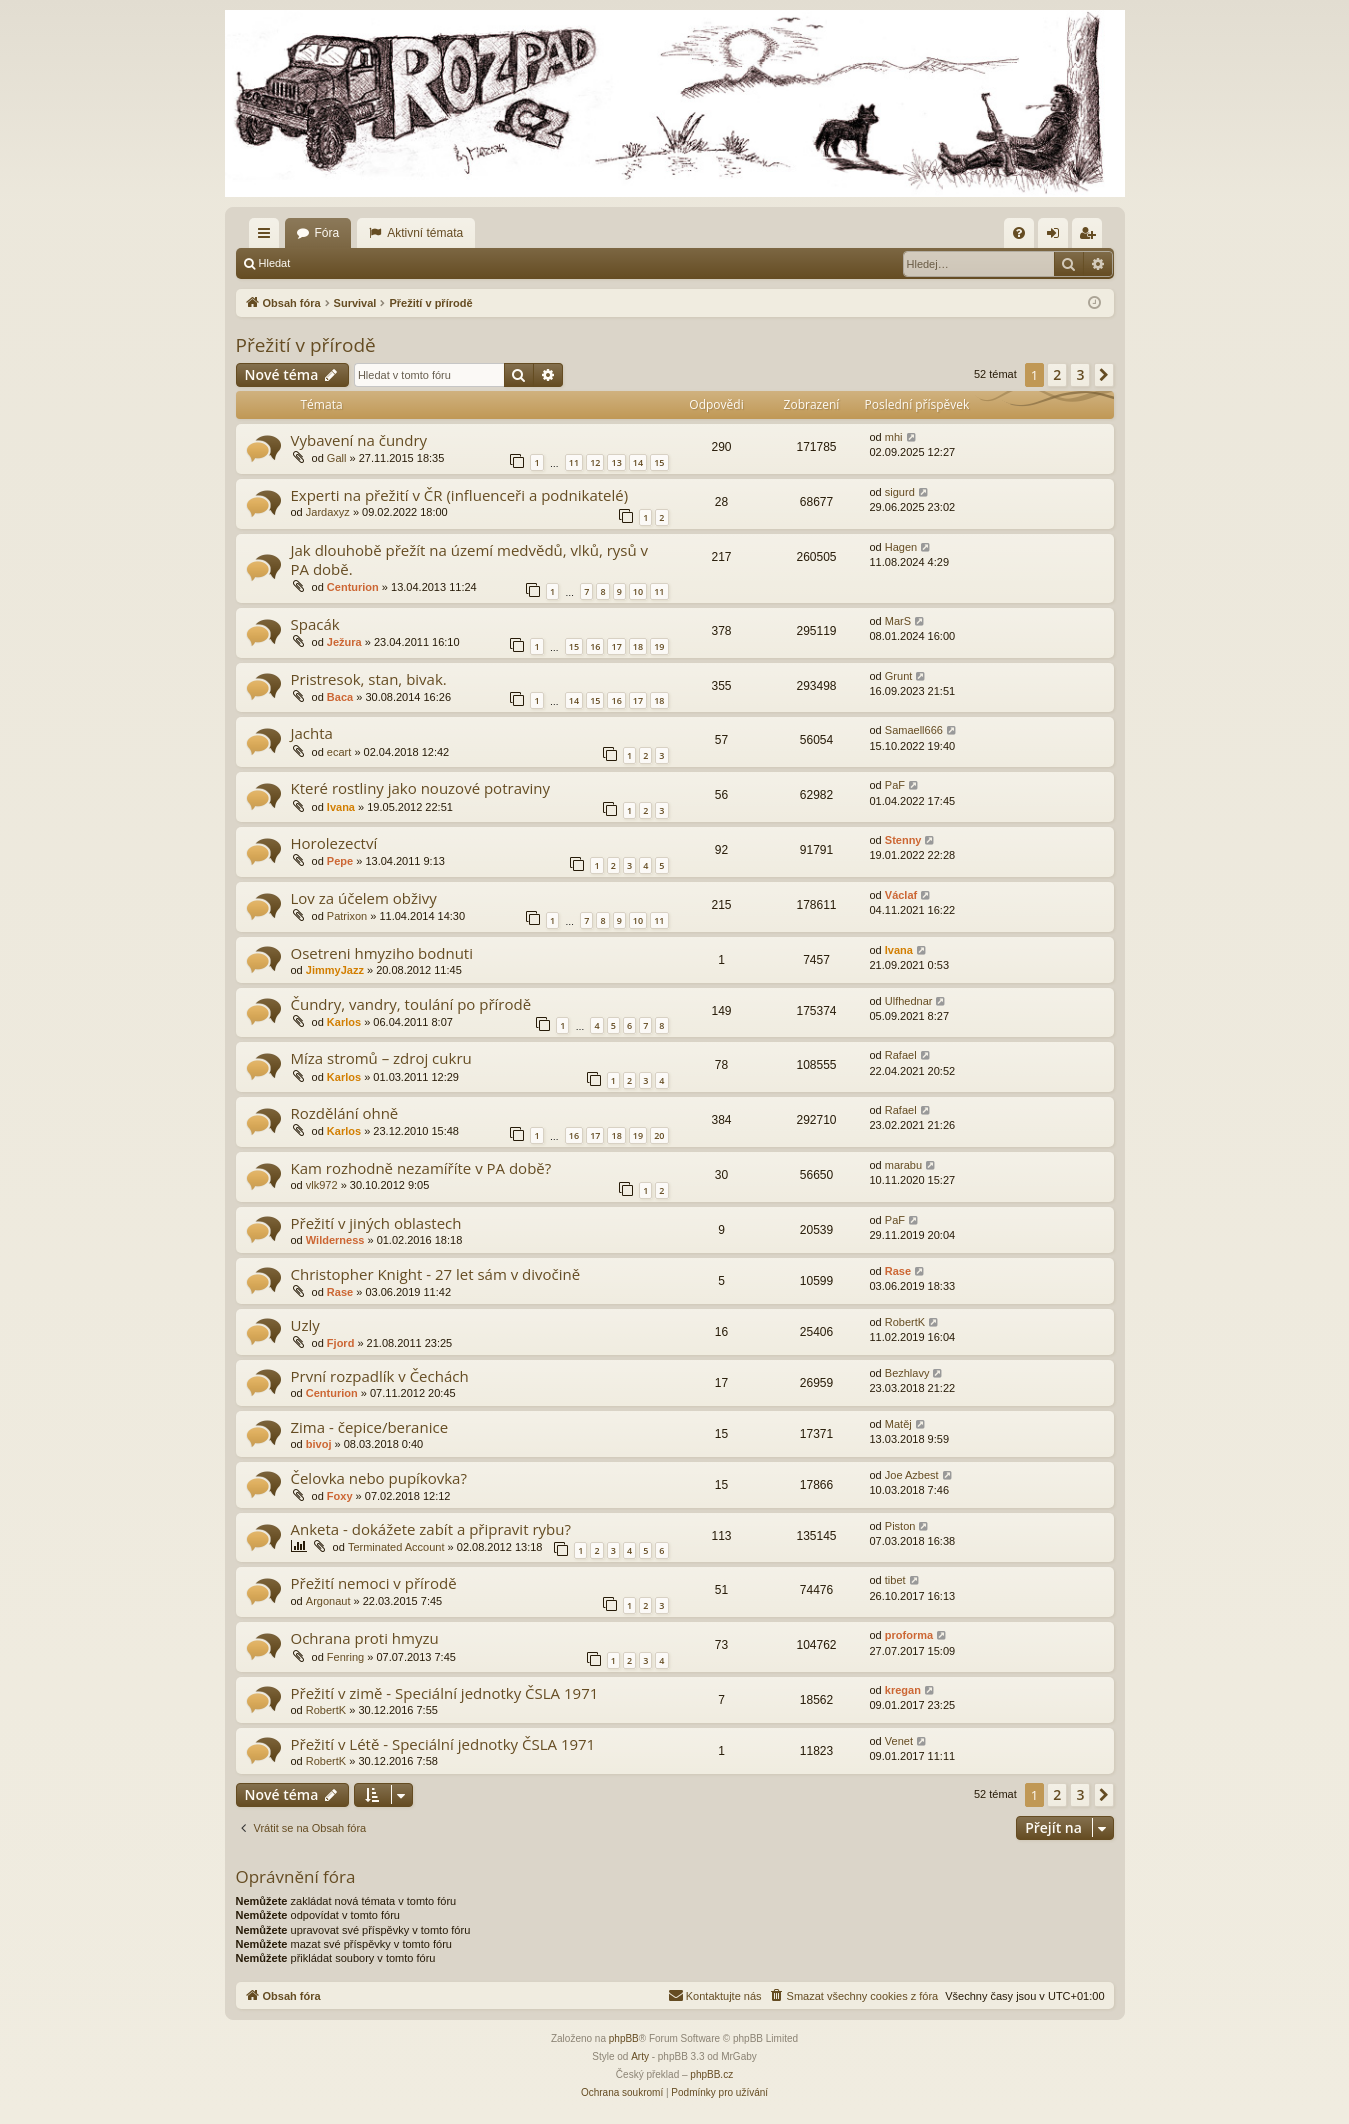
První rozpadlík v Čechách (380, 1376)
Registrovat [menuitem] (1090, 237)
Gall (337, 458)
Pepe (340, 861)
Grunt (899, 676)
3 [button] (1080, 374)
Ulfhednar (909, 1001)
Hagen (901, 547)
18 (638, 646)
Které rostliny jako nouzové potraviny (420, 788)
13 (616, 462)
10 (638, 591)
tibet (895, 1580)
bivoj (319, 1444)
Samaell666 (914, 730)
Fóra (327, 233)
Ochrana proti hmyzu (365, 1638)
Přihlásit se (346, 263)
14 (638, 462)
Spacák (315, 624)
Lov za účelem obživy (364, 898)
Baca (340, 697)
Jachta (312, 733)
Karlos (344, 1022)
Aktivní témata (425, 233)
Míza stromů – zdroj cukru (381, 1058)
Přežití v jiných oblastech (376, 1223)
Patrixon (347, 916)
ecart (339, 752)
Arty (640, 2056)
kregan (903, 1690)
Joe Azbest (912, 1475)
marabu (903, 1165)
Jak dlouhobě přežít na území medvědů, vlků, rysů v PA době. (470, 559)
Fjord (341, 1343)
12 (595, 462)
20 (659, 1135)
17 (616, 646)
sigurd (900, 492)
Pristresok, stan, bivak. (369, 679)
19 (659, 646)
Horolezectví (334, 843)
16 (595, 646)
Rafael (901, 1055)
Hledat (275, 263)
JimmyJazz (335, 970)
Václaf (901, 895)
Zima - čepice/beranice (370, 1427)
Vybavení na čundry (359, 440)
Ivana (341, 807)
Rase (340, 1292)
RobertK (905, 1322)
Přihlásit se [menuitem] (1056, 237)
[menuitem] (1019, 233)
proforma (909, 1635)
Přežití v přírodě (306, 345)
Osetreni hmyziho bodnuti (382, 953)
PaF (895, 785)
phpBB (624, 2038)
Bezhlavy (907, 1373)
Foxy (340, 1496)
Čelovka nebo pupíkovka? (379, 1478)
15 (659, 462)
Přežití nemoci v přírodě (374, 1583)
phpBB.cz (711, 2074)
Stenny (903, 840)
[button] (1104, 375)
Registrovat (430, 263)
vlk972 (322, 1185)
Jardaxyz (328, 512)
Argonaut (328, 1601)
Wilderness (335, 1240)
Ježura (344, 642)
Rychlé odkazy (268, 237)
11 (574, 462)
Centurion (353, 587)
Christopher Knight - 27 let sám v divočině (436, 1274)
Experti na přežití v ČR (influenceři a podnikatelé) (460, 495)
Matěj (898, 1424)
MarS (898, 621)
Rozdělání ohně (345, 1113)
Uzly (305, 1325)
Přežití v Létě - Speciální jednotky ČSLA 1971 (443, 1744)
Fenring (345, 1657)
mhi (894, 437)
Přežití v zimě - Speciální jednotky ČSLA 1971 (445, 1693)
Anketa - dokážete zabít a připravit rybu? (431, 1529)
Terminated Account (396, 1547)
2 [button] (1057, 374)
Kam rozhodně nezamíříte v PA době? (421, 1168)
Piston (900, 1526)
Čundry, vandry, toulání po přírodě (411, 1004)
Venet (899, 1741)
